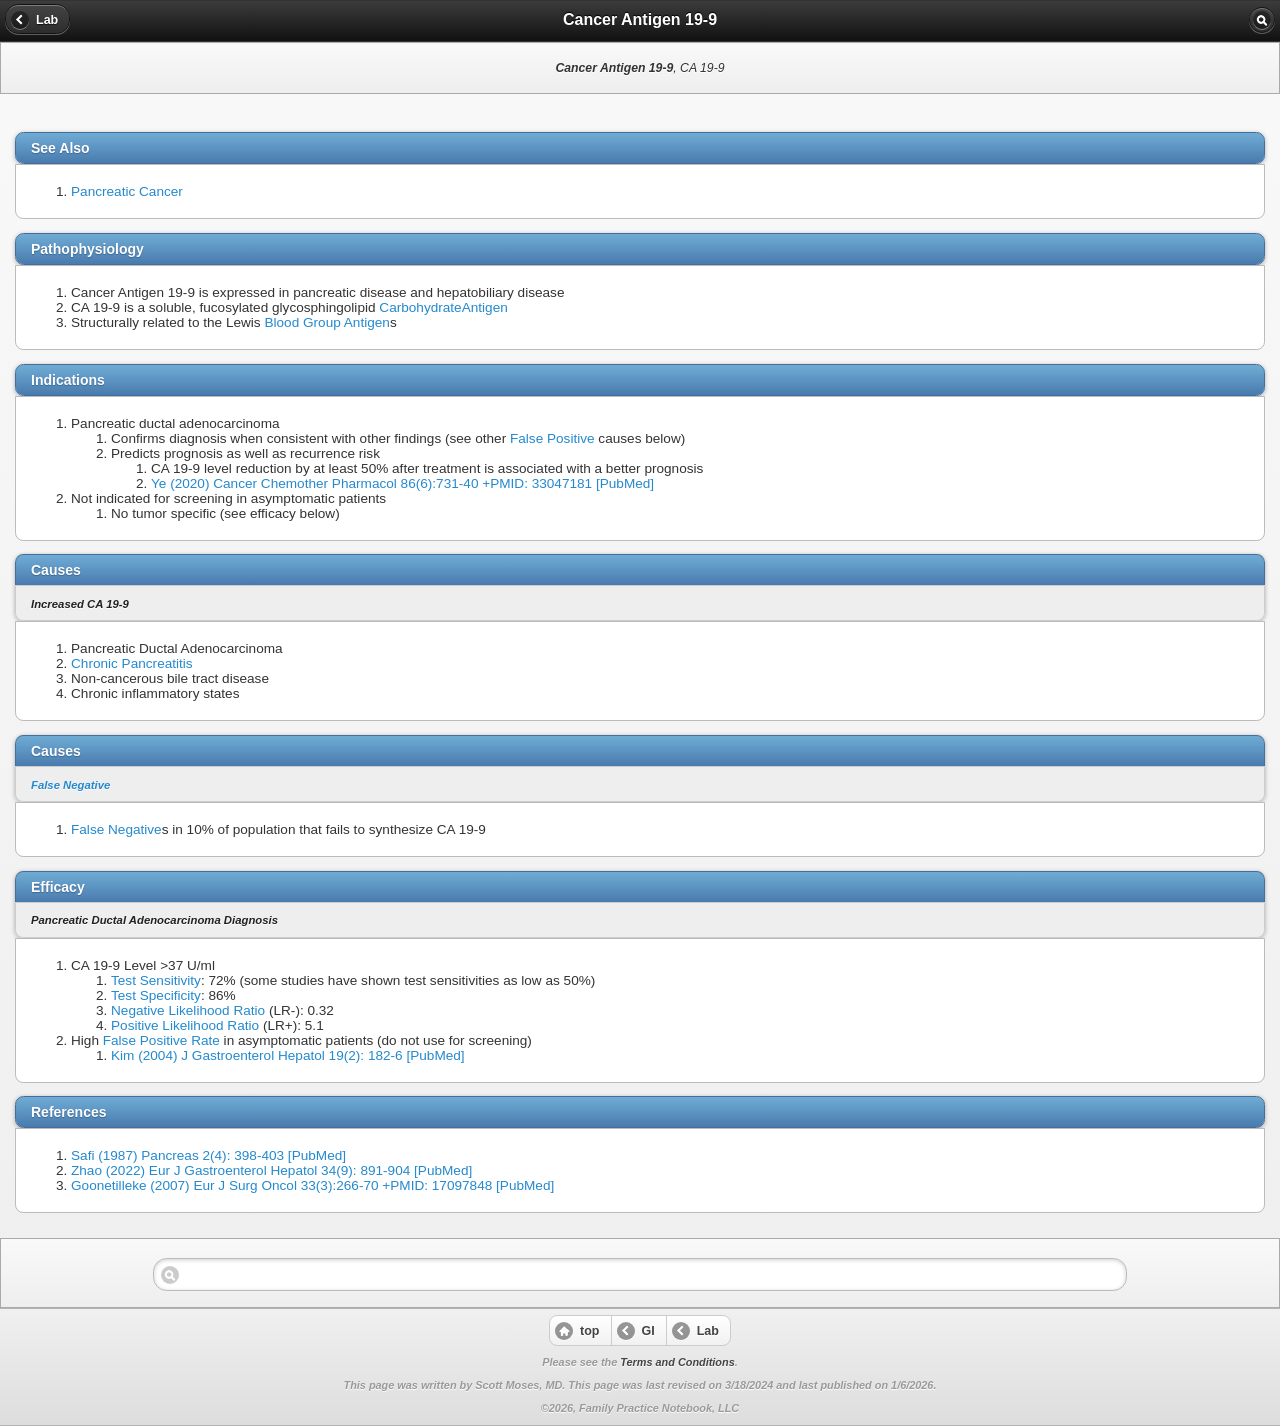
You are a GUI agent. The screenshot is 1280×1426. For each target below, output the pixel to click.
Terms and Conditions (677, 1362)
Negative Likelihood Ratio (188, 1010)
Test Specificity (156, 995)
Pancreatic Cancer (127, 191)
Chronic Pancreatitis (132, 663)
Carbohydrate (420, 307)
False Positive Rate (161, 1040)
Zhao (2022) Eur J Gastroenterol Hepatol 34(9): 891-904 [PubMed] (271, 1170)
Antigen (485, 307)
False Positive (552, 438)
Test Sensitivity (156, 980)
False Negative (70, 785)
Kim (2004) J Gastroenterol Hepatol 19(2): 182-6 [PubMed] (288, 1055)
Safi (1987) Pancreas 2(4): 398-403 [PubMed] (208, 1155)
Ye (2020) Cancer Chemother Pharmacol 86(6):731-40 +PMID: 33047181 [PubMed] (402, 483)
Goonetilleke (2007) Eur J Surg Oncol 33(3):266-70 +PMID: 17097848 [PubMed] (312, 1185)
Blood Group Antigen (326, 322)
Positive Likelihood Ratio (185, 1025)
